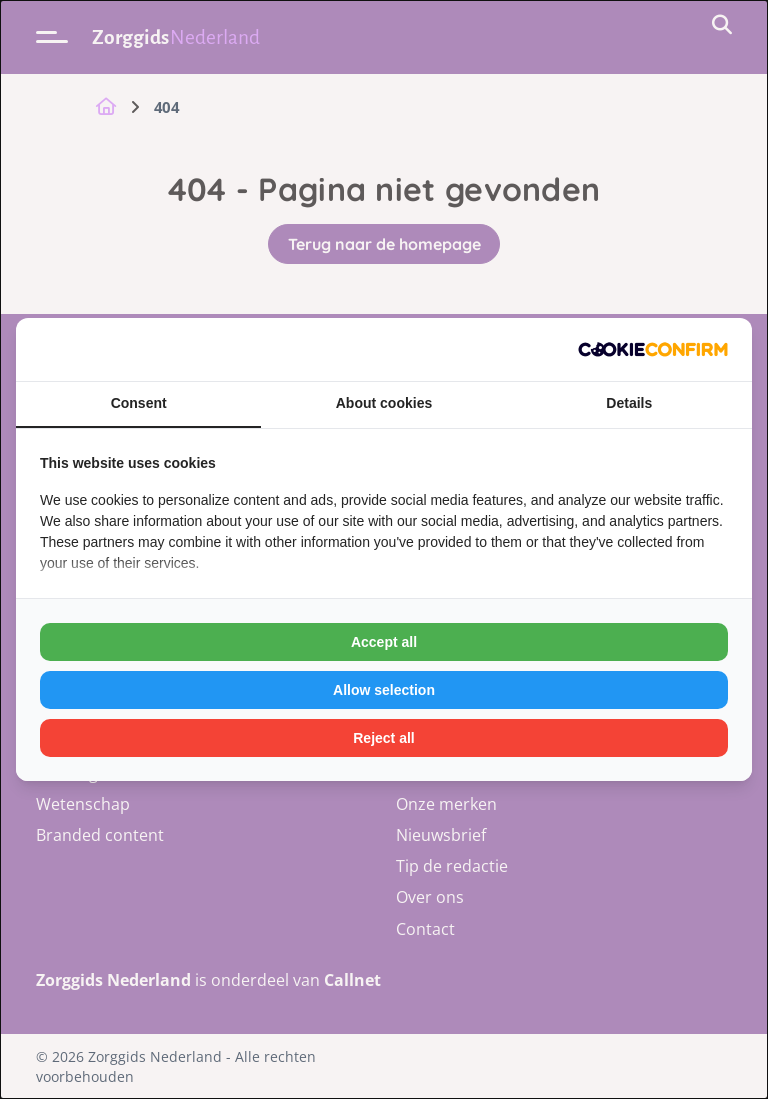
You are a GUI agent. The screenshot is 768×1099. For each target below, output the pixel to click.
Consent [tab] (139, 403)
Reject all (383, 738)
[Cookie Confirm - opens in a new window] (653, 349)
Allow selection (384, 690)
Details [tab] (629, 403)
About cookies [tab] (384, 403)
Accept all (384, 642)
